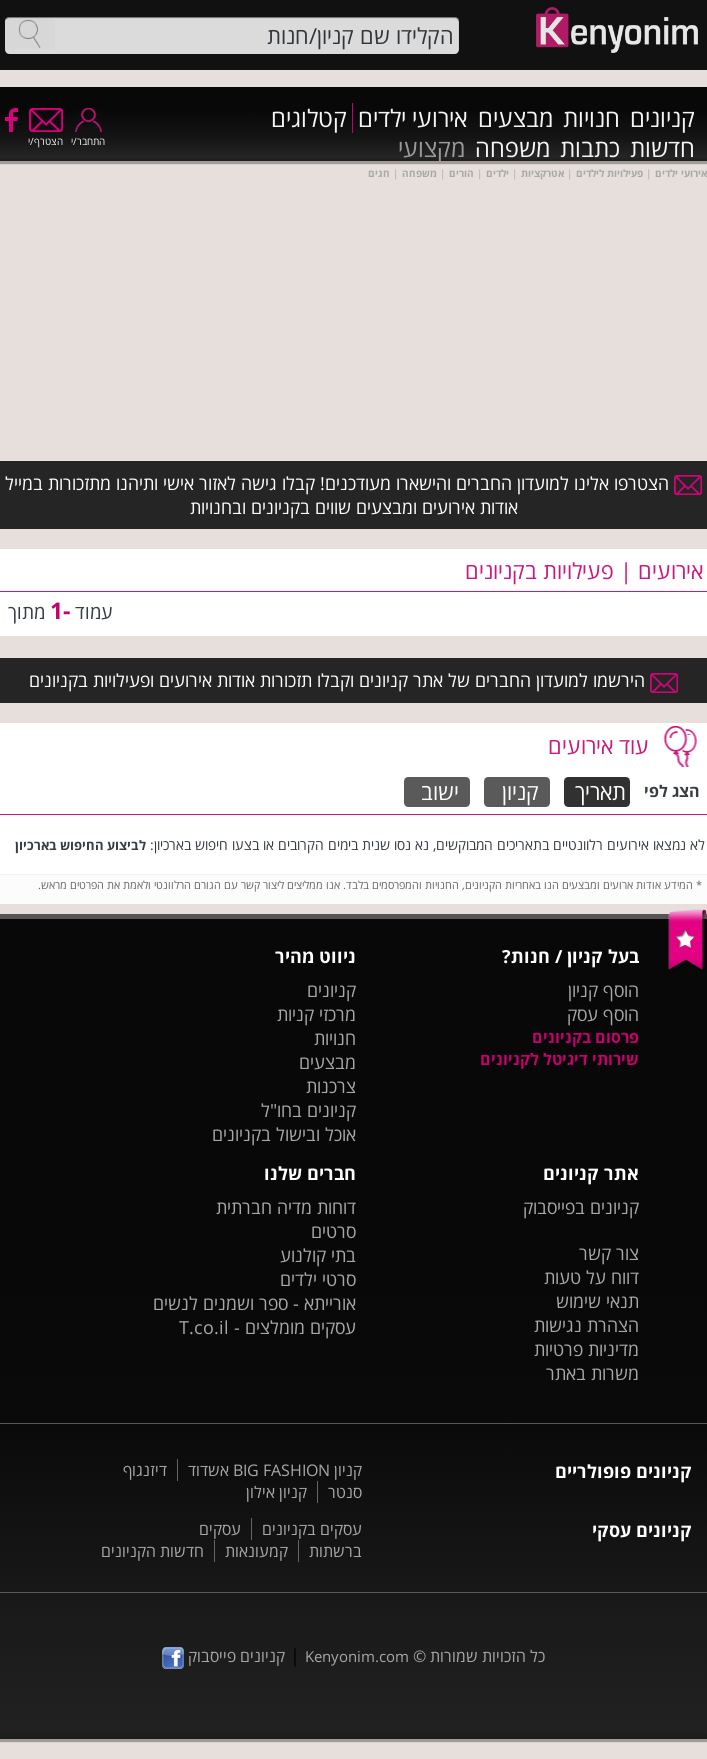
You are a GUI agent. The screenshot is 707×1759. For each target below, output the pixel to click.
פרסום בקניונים (585, 1037)
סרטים (333, 1231)
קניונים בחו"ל (308, 1110)
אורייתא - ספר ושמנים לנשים (254, 1303)
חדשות (662, 148)
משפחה (512, 148)
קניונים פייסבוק (223, 1656)
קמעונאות (256, 1551)
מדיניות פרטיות (586, 1349)
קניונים (662, 118)
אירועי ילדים (413, 118)
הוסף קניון (603, 990)
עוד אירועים (598, 745)
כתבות (590, 148)
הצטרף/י (45, 134)
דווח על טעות (591, 1277)
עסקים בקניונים (312, 1529)
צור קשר (609, 1253)
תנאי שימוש (597, 1301)
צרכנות (331, 1086)
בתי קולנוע (318, 1255)
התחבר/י (88, 134)
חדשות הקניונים (152, 1551)
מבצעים (515, 118)
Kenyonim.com (357, 1656)
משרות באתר (592, 1373)
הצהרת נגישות (586, 1325)
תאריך (600, 791)
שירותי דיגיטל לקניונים (559, 1059)
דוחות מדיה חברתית (286, 1207)
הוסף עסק (603, 1014)
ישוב (440, 791)
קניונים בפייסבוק (581, 1207)
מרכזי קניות (316, 1014)
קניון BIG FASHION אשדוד (275, 1470)
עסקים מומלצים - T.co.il (267, 1327)
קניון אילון (276, 1492)
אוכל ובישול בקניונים (284, 1134)
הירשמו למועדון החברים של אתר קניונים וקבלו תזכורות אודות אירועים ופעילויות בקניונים (353, 680)
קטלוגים (309, 118)
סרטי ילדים (318, 1279)
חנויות (591, 118)
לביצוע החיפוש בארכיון (80, 845)
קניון (520, 791)
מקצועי (431, 148)
